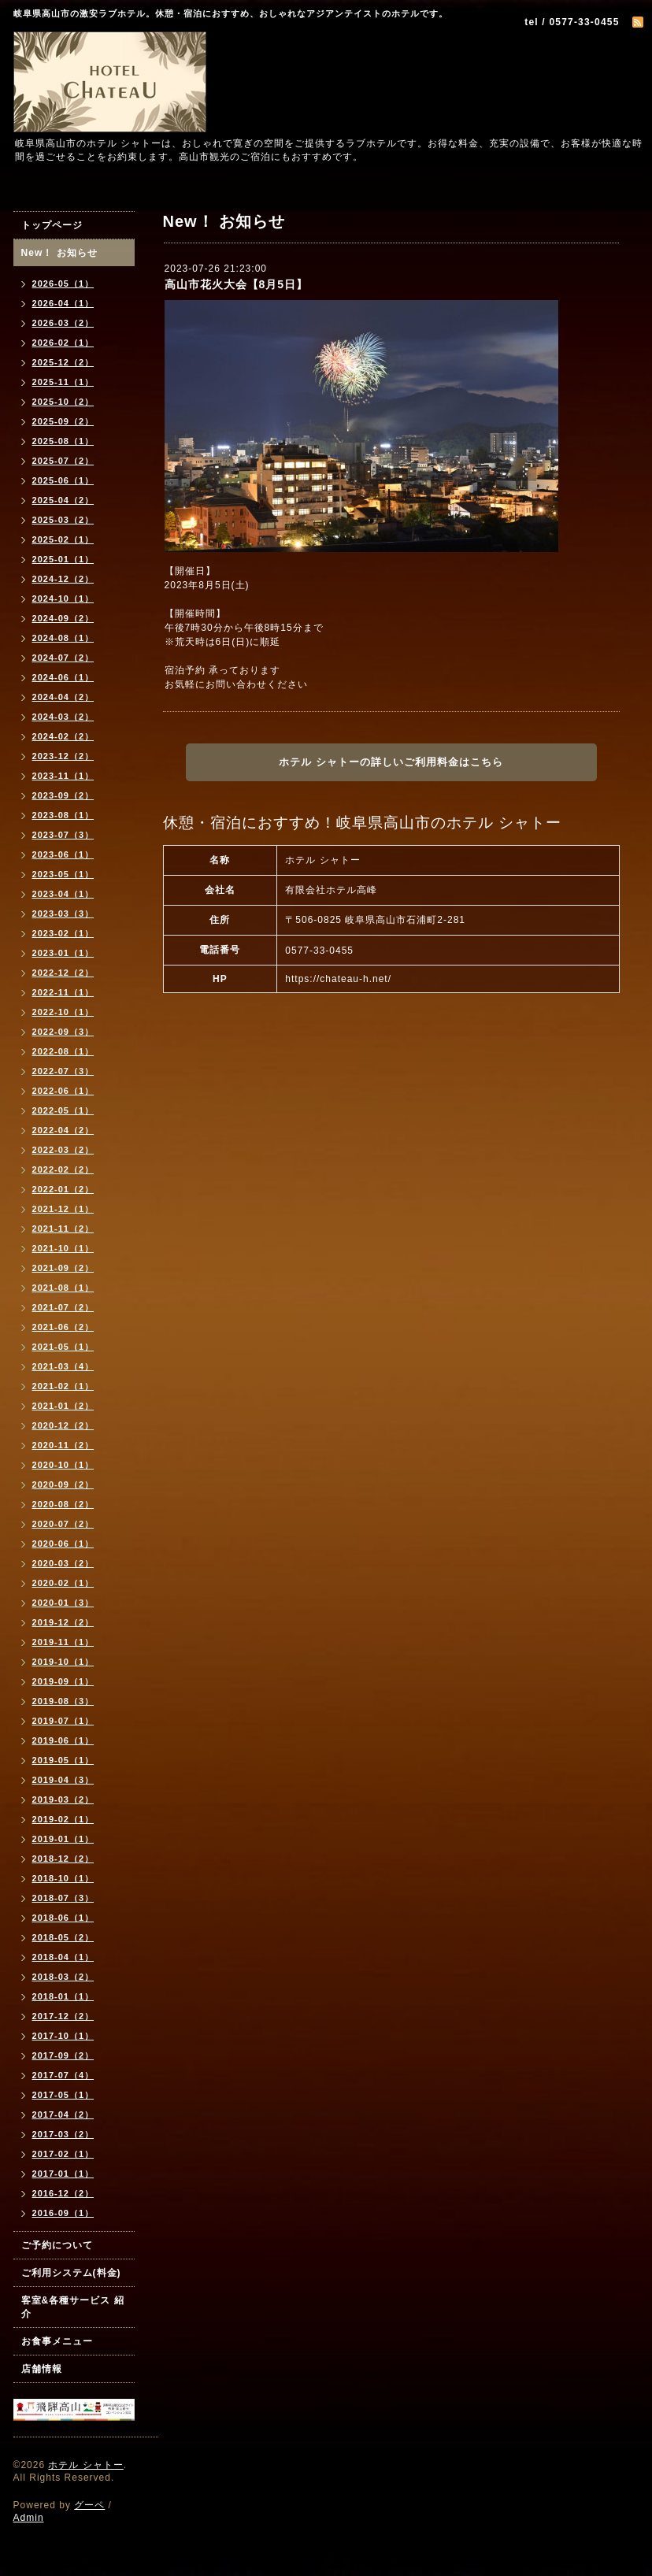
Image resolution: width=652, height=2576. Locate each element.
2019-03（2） (63, 1799)
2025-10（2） (63, 401)
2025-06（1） (63, 480)
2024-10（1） (63, 598)
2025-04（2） (63, 500)
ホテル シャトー (85, 2464)
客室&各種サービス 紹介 (72, 2307)
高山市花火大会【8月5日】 (237, 284)
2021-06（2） (63, 1327)
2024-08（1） (63, 638)
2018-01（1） (63, 1996)
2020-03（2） (63, 1563)
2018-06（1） (63, 1917)
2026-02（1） (63, 342)
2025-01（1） (63, 559)
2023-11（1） (63, 775)
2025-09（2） (63, 421)
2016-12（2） (63, 2193)
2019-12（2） (63, 1622)
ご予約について (57, 2245)
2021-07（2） (63, 1307)
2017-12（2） (63, 2016)
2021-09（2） (63, 1268)
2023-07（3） (63, 835)
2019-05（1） (63, 1760)
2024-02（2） (63, 736)
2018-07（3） (63, 1898)
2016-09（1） (63, 2213)
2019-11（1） (63, 1642)
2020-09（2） (63, 1484)
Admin (28, 2517)
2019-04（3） (63, 1780)
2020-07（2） (63, 1524)
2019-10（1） (63, 1661)
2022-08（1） (63, 1051)
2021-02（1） (63, 1386)
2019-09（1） (63, 1681)
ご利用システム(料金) (71, 2272)
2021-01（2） (63, 1405)
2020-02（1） (63, 1583)
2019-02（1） (63, 1819)
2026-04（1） (63, 303)
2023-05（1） (63, 874)
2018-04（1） (63, 1957)
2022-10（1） (63, 1012)
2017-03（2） (63, 2134)
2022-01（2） (63, 1189)
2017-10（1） (63, 2035)
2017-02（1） (63, 2154)
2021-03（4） (63, 1366)
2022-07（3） (63, 1071)
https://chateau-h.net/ (338, 978)
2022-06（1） (63, 1090)
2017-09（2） (63, 2055)
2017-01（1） (63, 2173)
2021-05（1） (63, 1346)
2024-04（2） (63, 697)
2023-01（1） (63, 953)
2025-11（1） (63, 382)
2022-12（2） (63, 972)
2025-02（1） (63, 539)
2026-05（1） (63, 283)
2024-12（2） (63, 579)
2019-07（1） (63, 1720)
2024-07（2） (63, 657)
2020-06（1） (63, 1543)
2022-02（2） (63, 1169)
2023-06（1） (63, 854)
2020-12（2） (63, 1425)
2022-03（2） (63, 1150)
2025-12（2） (63, 362)
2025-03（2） (63, 519)
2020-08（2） (63, 1504)
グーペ (89, 2505)
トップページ (52, 225)
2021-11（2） (63, 1228)
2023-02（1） (63, 933)
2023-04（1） (63, 894)
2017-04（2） (63, 2114)
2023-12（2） (63, 756)
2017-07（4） (63, 2075)
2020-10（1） (63, 1465)
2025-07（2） (63, 460)
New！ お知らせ (59, 252)
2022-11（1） (63, 992)
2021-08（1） (63, 1287)
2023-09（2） (63, 795)
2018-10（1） (63, 1878)
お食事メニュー (57, 2341)
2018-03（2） (63, 1976)
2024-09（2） (63, 618)
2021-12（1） (63, 1209)
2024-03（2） (63, 716)
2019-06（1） (63, 1740)
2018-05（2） (63, 1937)
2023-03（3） (63, 913)
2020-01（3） (63, 1602)
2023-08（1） (63, 815)
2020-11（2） (63, 1445)
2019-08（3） (63, 1701)
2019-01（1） (63, 1839)
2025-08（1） (63, 441)
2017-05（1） (63, 2095)
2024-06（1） (63, 677)
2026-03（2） (63, 323)
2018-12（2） (63, 1858)
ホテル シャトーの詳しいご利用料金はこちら (391, 762)
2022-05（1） (63, 1110)
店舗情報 (41, 2368)
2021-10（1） (63, 1248)
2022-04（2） (63, 1130)
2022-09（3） (63, 1031)
